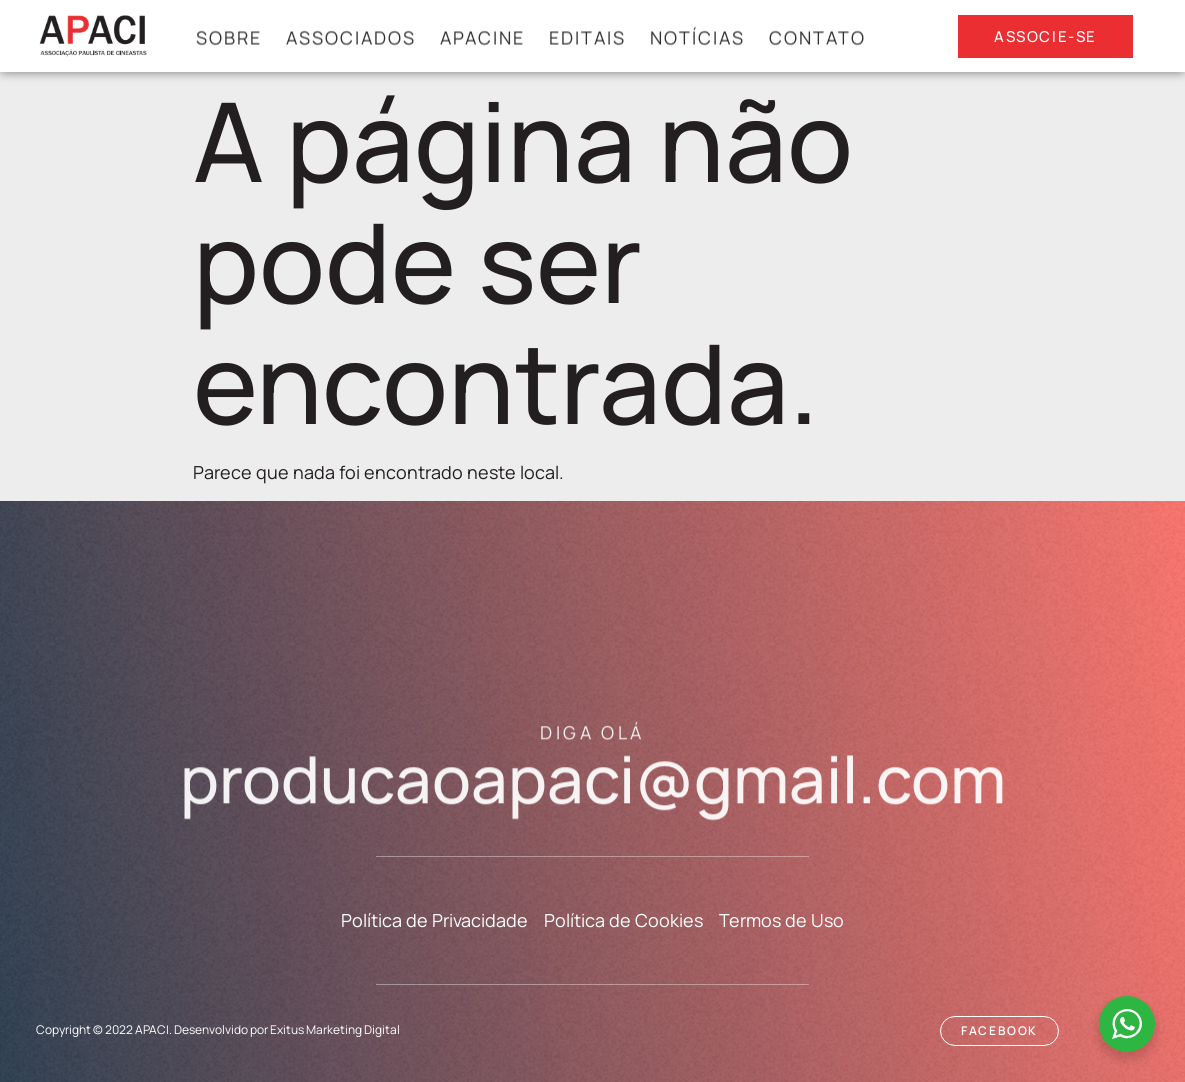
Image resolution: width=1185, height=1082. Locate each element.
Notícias (697, 39)
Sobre (229, 39)
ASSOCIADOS (351, 39)
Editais (587, 39)
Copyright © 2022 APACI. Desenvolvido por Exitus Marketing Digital (218, 1029)
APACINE (482, 39)
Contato (817, 39)
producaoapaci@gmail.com (593, 787)
